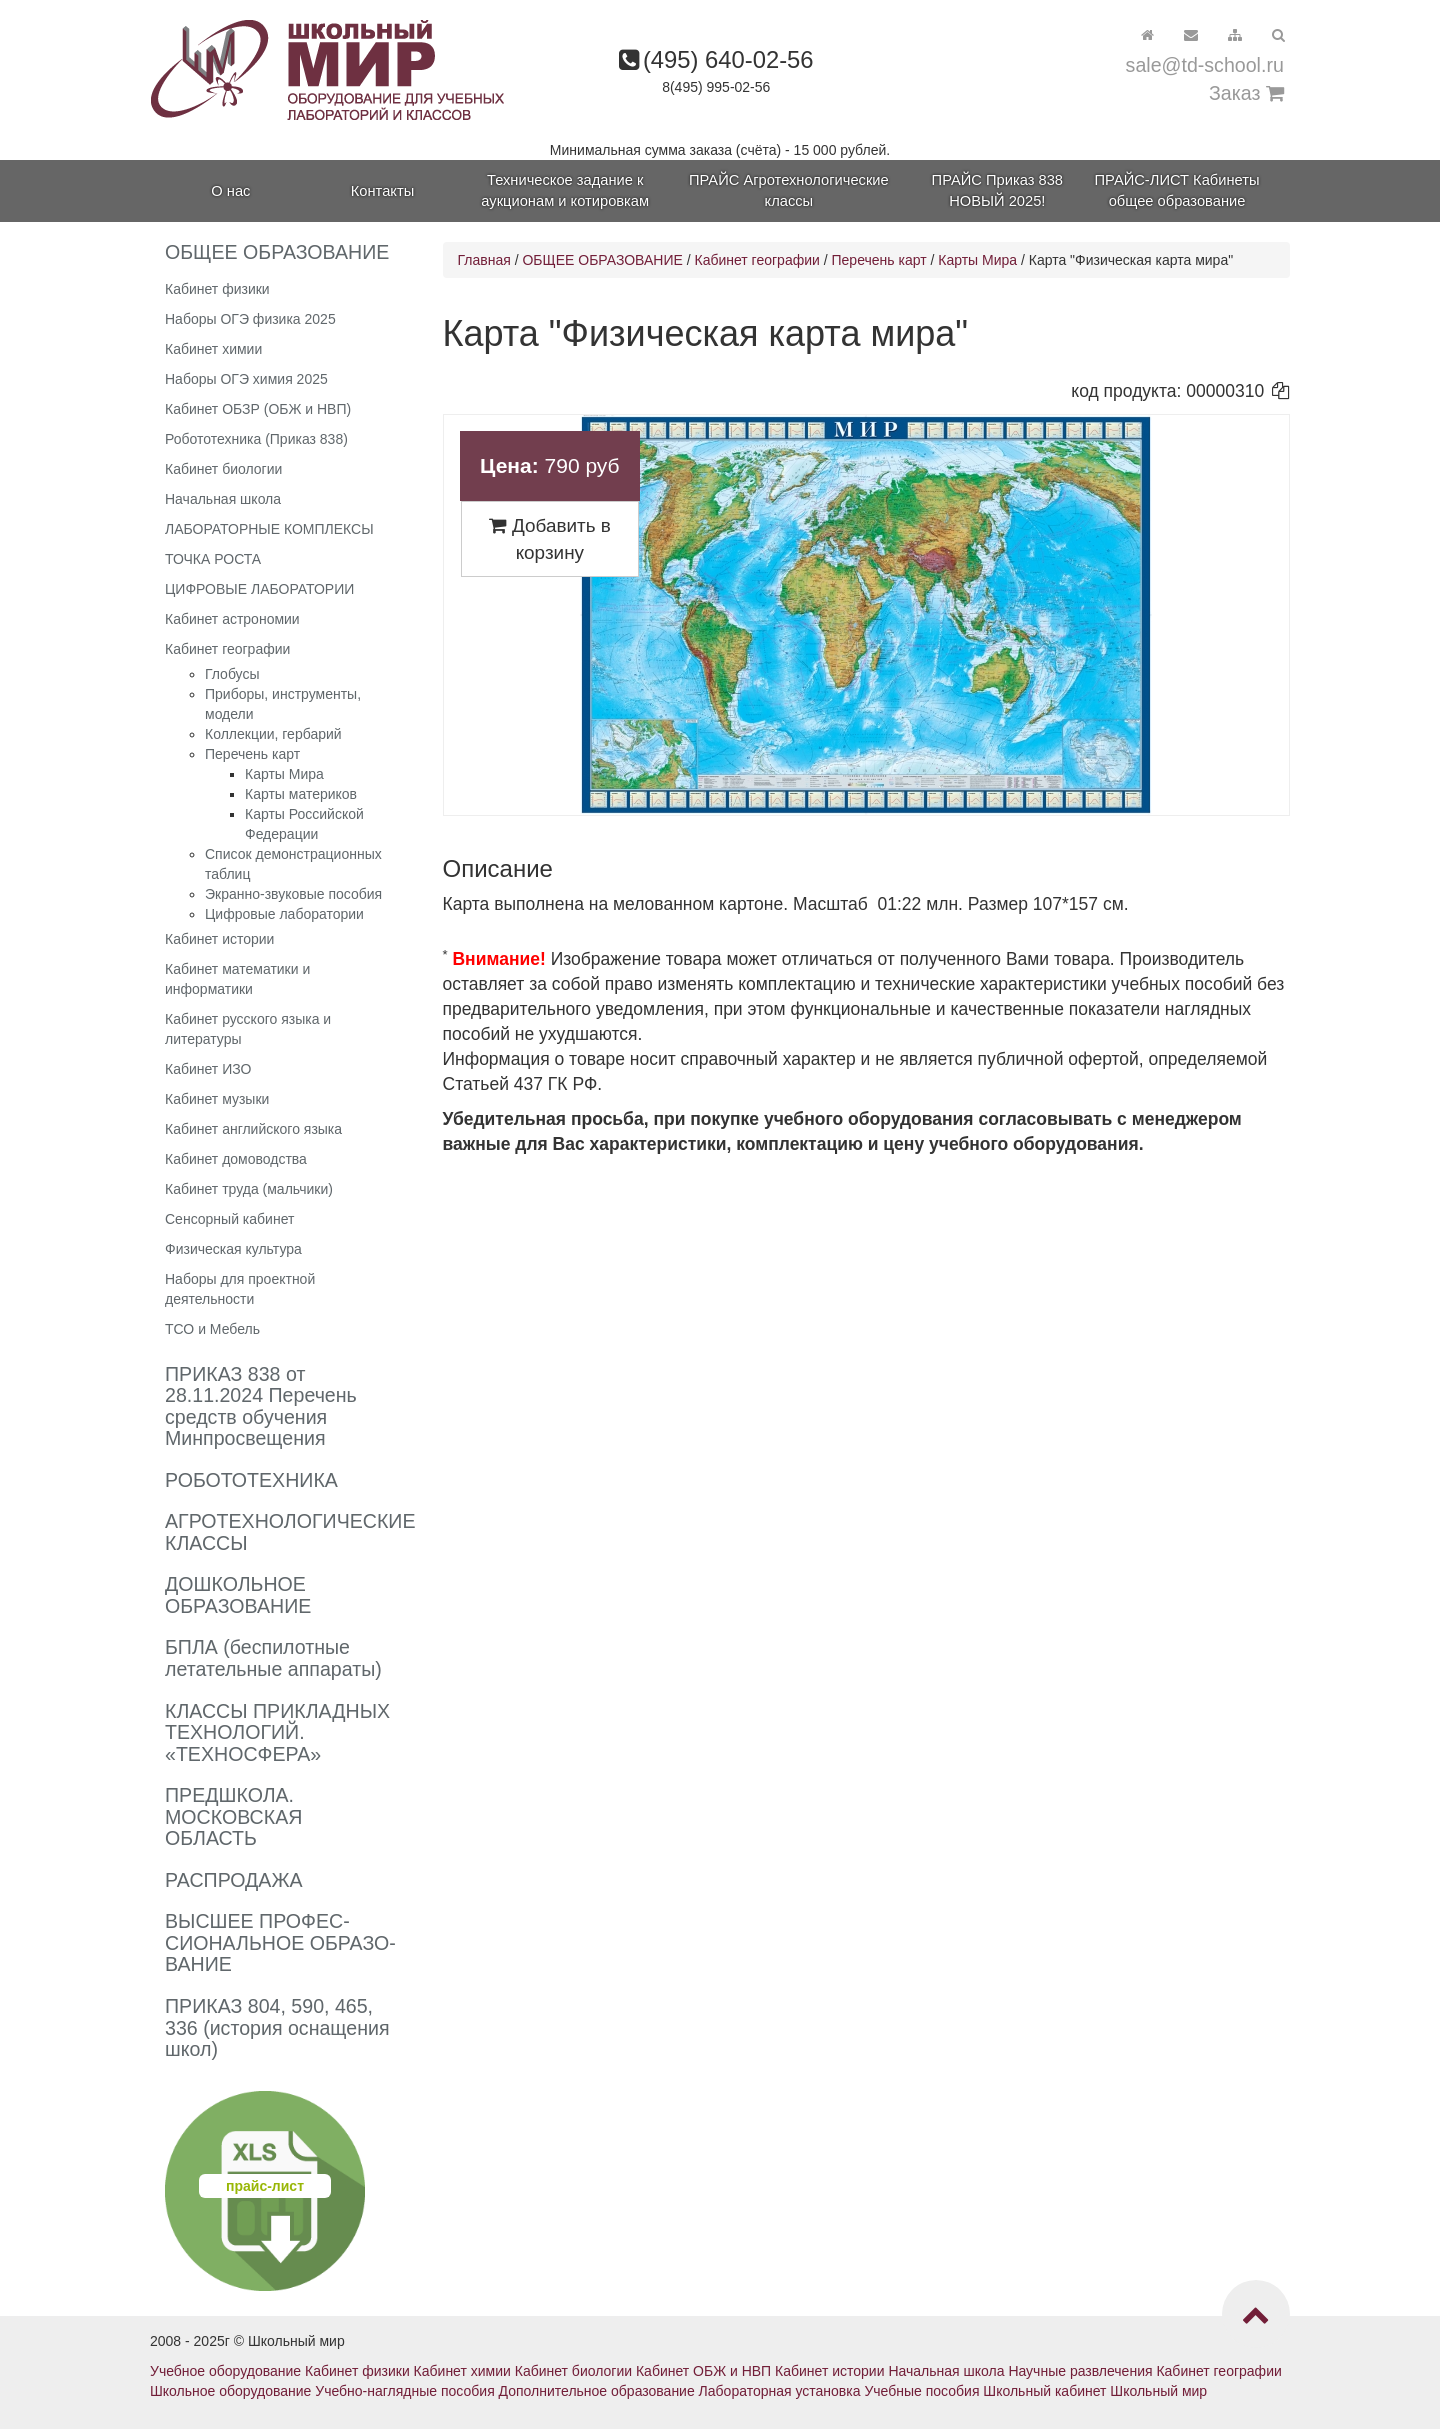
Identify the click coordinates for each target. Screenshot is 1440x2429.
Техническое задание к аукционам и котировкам (565, 190)
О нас (230, 191)
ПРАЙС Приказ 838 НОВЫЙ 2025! (997, 190)
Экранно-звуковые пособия (293, 894)
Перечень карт (252, 754)
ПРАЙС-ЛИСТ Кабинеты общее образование (1177, 190)
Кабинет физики (217, 289)
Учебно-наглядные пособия (404, 2391)
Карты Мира (284, 774)
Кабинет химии (213, 349)
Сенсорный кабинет (229, 1219)
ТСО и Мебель (212, 1329)
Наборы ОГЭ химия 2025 (246, 379)
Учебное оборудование (225, 2371)
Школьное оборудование (230, 2391)
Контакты (382, 191)
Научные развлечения (1080, 2371)
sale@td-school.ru (1205, 65)
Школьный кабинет (1044, 2391)
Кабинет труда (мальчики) (249, 1189)
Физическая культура (233, 1249)
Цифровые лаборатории (284, 914)
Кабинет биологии (223, 469)
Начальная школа (223, 499)
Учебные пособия (921, 2391)
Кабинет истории (219, 939)
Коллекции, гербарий (273, 734)
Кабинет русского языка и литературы (248, 1029)
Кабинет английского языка (253, 1129)
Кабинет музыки (217, 1099)
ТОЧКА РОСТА (213, 559)
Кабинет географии (227, 649)
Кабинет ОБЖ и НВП (703, 2371)
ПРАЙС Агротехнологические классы (789, 190)
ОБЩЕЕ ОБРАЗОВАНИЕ (602, 260)
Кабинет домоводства (236, 1159)
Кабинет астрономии (232, 619)
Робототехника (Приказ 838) (256, 439)
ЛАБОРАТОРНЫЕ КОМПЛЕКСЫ (269, 529)
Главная (484, 260)
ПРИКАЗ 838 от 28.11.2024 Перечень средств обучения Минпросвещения (261, 1406)
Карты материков (301, 794)
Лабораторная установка (780, 2391)
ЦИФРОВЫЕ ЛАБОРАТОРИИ (259, 589)
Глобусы (232, 674)
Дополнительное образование (597, 2391)
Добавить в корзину (550, 539)
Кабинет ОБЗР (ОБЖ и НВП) (258, 409)
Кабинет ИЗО (208, 1069)
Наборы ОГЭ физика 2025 (250, 319)
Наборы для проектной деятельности (240, 1289)
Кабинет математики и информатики (237, 979)
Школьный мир (1158, 2391)
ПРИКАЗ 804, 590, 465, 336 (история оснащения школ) (277, 2027)
